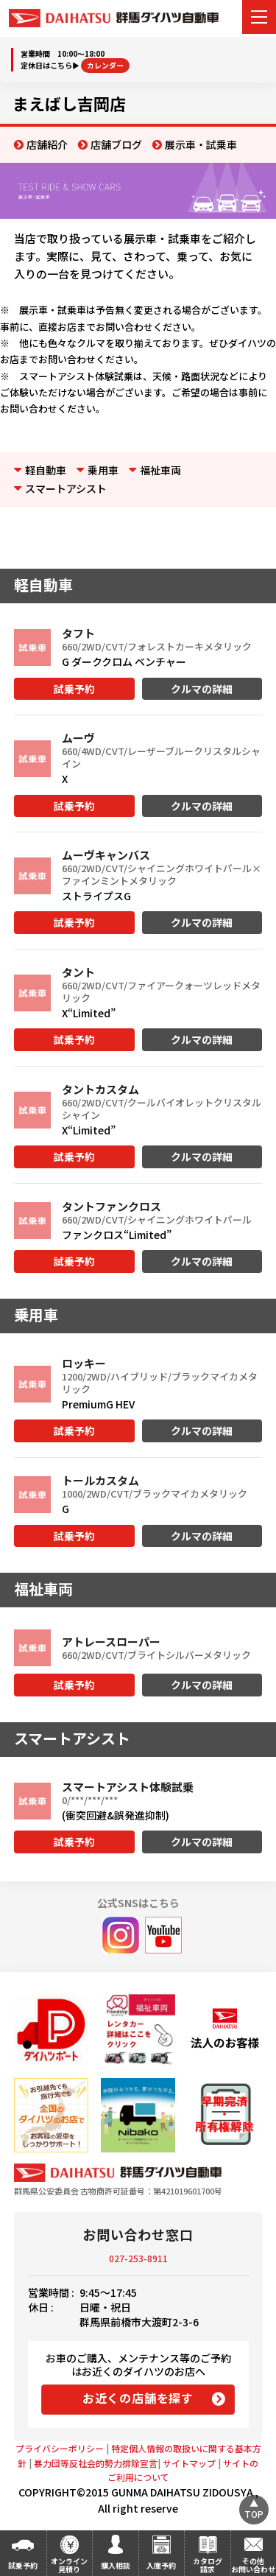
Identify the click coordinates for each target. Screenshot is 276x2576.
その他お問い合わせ (253, 2565)
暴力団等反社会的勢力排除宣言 (96, 2463)
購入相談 (115, 2565)
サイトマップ (189, 2463)
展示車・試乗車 (201, 144)
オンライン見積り (69, 2565)
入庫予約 (161, 2565)
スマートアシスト (66, 488)
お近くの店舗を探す (138, 2398)
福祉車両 (160, 470)
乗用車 (103, 470)
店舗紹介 (47, 144)
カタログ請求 (207, 2565)
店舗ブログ (116, 144)
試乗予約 (74, 688)
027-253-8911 (138, 2258)
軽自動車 (45, 470)
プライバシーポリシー (59, 2448)
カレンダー (105, 65)
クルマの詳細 (202, 688)
